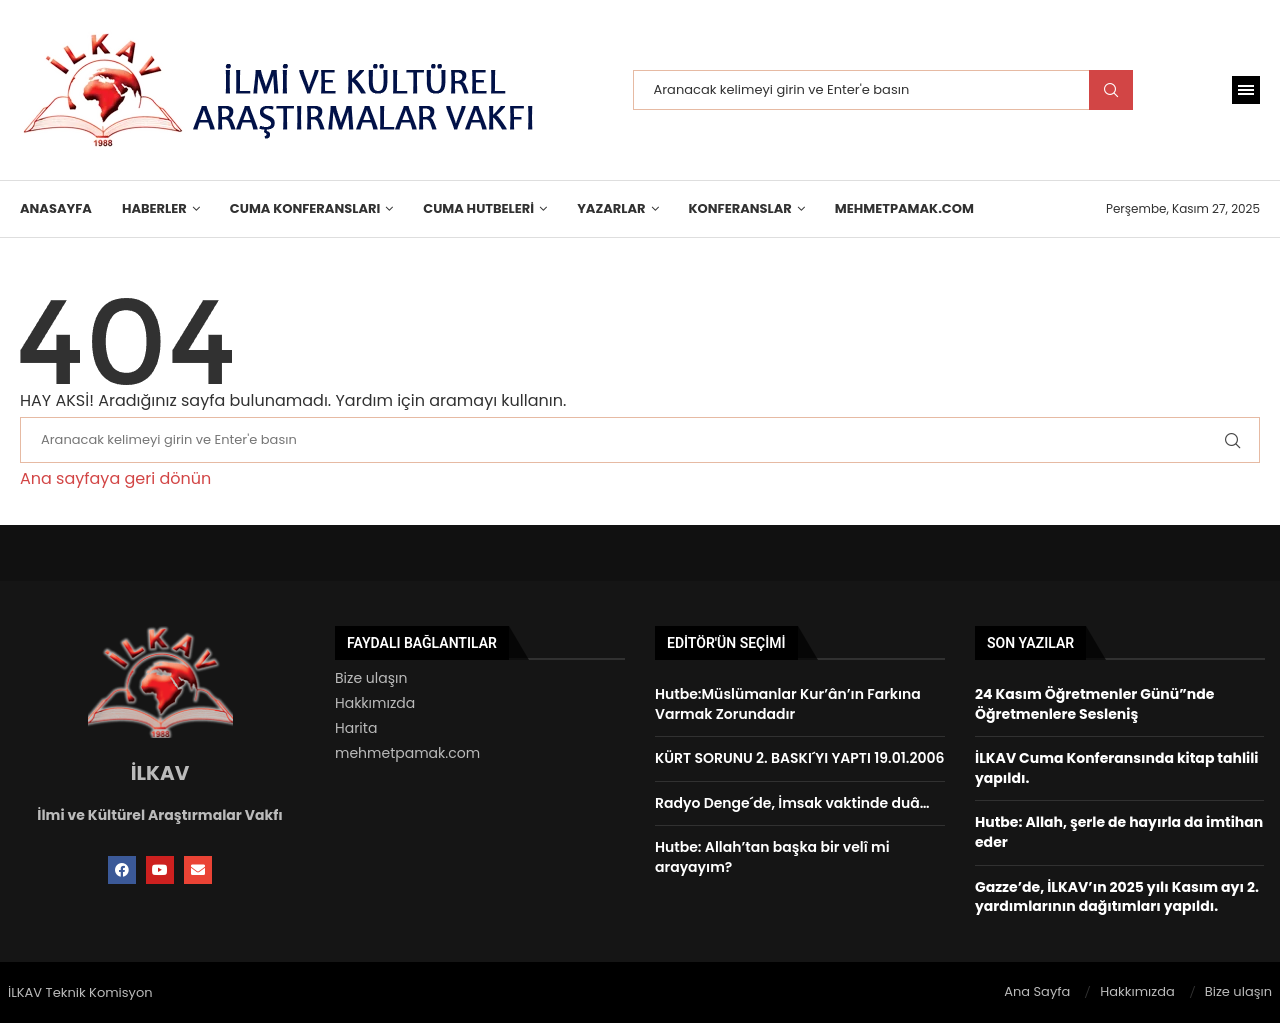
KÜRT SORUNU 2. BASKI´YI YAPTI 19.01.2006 (799, 758)
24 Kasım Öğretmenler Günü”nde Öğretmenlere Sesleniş (1094, 704)
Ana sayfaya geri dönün (115, 478)
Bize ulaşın (371, 678)
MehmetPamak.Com (904, 208)
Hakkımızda (375, 703)
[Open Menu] (1246, 90)
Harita (356, 728)
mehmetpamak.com (407, 753)
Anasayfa (56, 208)
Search (1111, 90)
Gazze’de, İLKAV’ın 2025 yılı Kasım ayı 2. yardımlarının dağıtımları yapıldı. (1117, 897)
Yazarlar (611, 208)
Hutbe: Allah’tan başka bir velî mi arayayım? (772, 857)
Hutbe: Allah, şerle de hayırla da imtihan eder (1119, 832)
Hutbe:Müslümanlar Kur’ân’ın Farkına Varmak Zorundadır (788, 704)
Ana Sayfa (1037, 991)
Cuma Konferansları (305, 208)
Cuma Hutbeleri (478, 208)
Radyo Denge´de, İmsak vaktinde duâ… (792, 803)
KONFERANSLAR (740, 208)
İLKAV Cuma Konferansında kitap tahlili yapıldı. (1117, 768)
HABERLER (154, 208)
